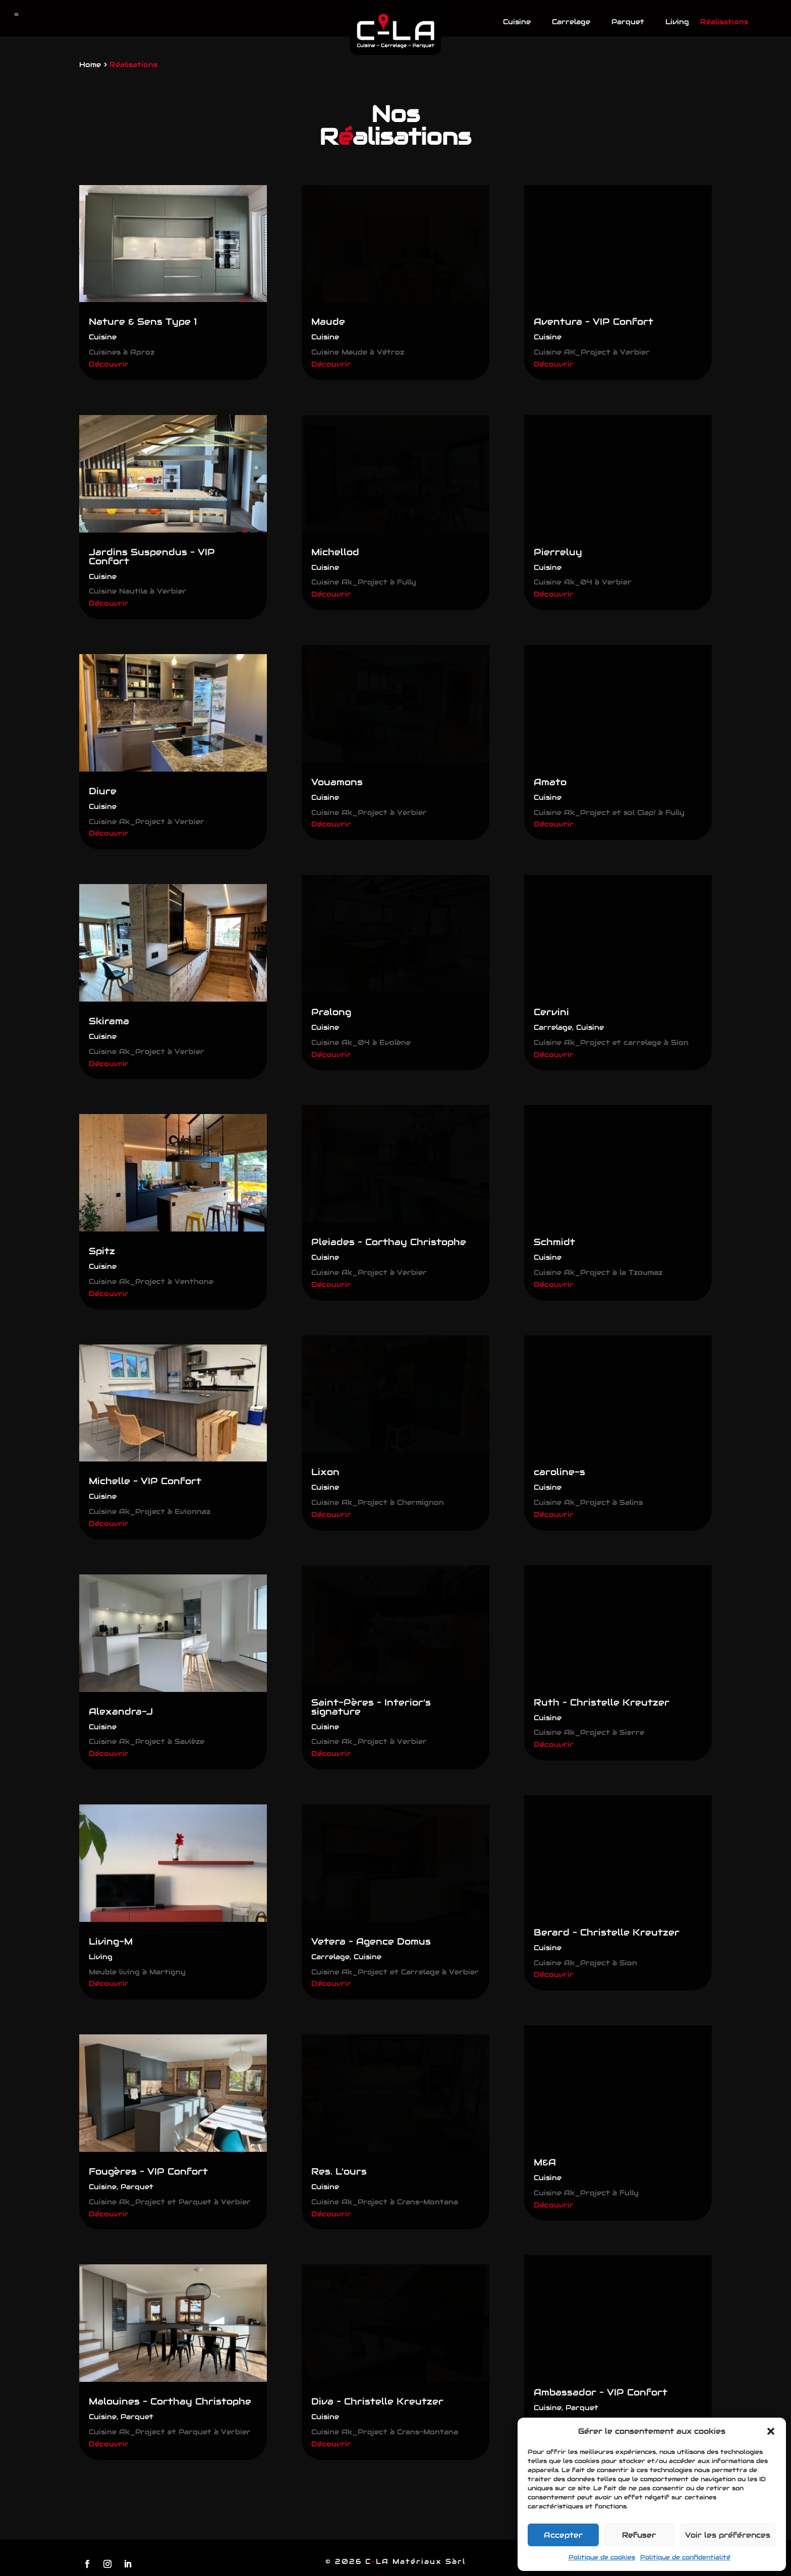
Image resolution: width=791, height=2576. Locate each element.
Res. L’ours (339, 2171)
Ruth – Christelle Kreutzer (601, 1702)
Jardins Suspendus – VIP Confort (152, 556)
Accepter (563, 2535)
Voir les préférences (727, 2535)
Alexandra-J (121, 1711)
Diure (103, 791)
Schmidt (554, 1242)
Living (677, 22)
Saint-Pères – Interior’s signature (371, 1706)
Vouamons (337, 782)
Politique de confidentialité (685, 2557)
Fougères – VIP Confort (148, 2171)
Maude (328, 321)
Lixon (325, 1472)
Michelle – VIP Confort (145, 1481)
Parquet (627, 22)
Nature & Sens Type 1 (143, 321)
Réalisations (724, 22)
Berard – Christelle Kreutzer (607, 1932)
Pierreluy (558, 552)
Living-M (111, 1941)
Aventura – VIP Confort (593, 321)
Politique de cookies (602, 2557)
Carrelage (571, 22)
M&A (545, 2162)
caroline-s (559, 1472)
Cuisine (517, 22)
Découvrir (109, 364)
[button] (771, 2431)
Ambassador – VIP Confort (600, 2392)
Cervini (551, 1012)
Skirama (109, 1021)
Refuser (639, 2535)
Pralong (331, 1012)
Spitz (102, 1251)
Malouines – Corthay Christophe (170, 2401)
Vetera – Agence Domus (371, 1941)
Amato (550, 782)
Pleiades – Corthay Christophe (388, 1242)
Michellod (335, 552)
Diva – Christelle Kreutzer (377, 2401)
